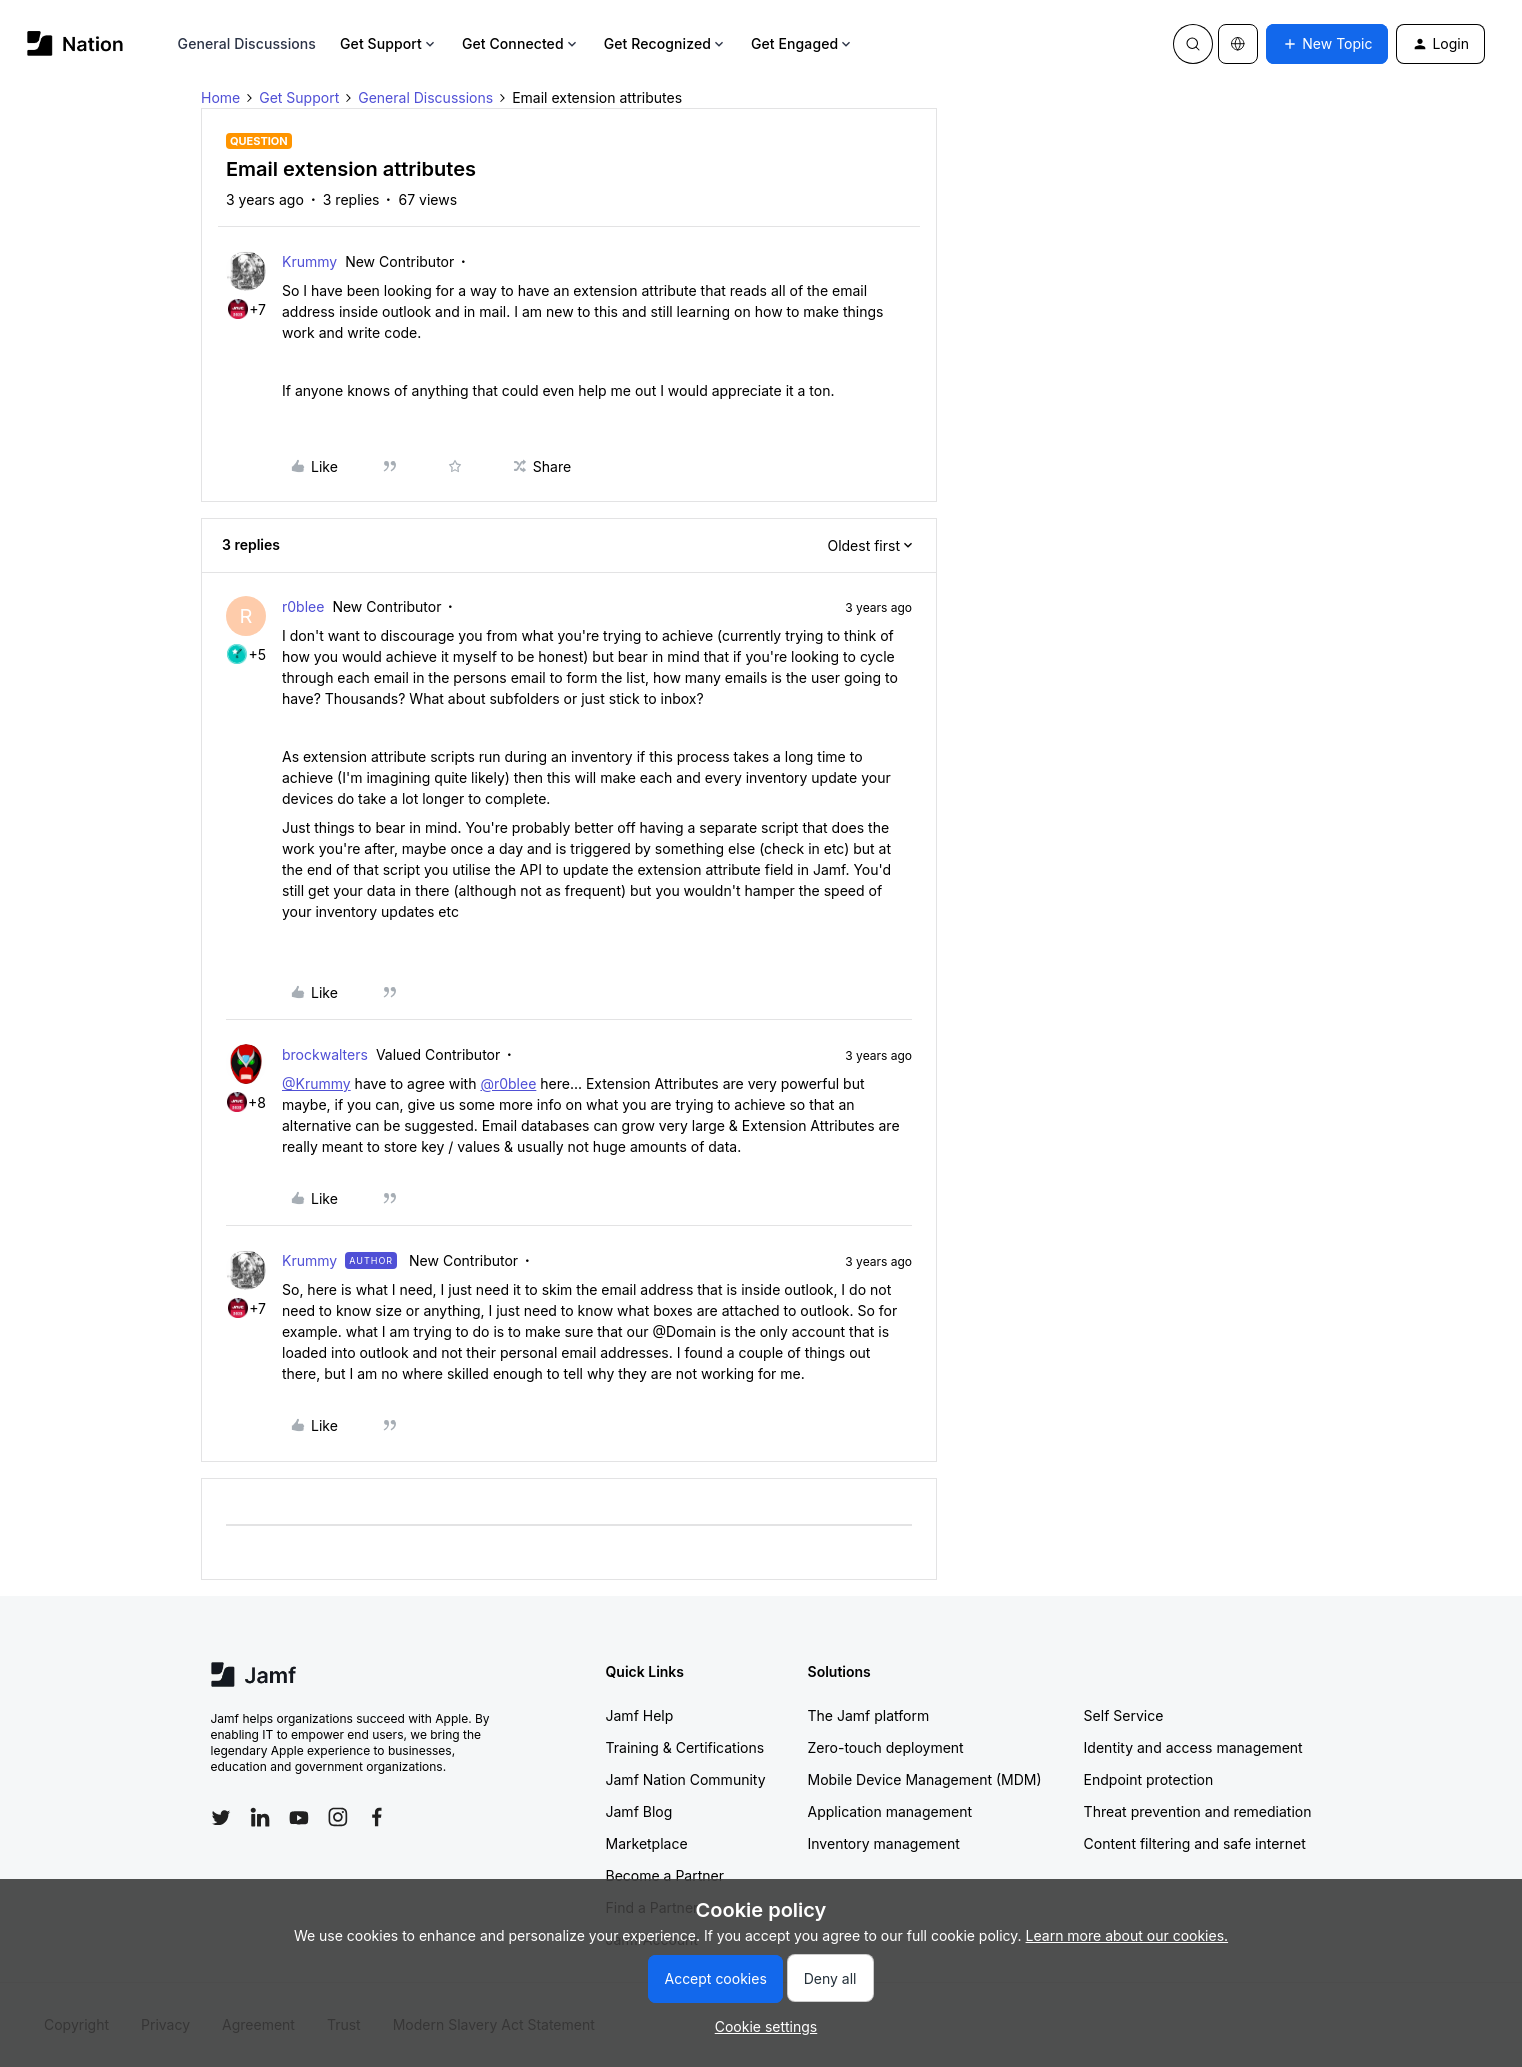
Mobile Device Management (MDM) (925, 1779)
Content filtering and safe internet (1195, 1843)
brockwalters (325, 1054)
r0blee (303, 606)
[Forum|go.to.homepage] (75, 43)
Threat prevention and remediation (1198, 1811)
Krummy (309, 261)
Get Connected (521, 43)
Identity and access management (1193, 1747)
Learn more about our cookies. (1127, 1935)
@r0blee (508, 1083)
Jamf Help (640, 1715)
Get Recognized (665, 43)
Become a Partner (665, 1875)
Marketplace (647, 1843)
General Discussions (247, 43)
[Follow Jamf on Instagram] (338, 1817)
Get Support (389, 43)
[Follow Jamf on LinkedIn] (260, 1817)
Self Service (1124, 1715)
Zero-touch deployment (886, 1747)
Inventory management (884, 1843)
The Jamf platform (869, 1715)
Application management (890, 1811)
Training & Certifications (685, 1747)
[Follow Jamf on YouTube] (299, 1817)
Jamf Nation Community (686, 1779)
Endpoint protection (1149, 1779)
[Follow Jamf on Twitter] (221, 1818)
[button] (1327, 44)
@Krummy (316, 1083)
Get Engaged (802, 43)
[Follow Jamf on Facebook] (377, 1817)
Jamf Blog (639, 1811)
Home (220, 97)
